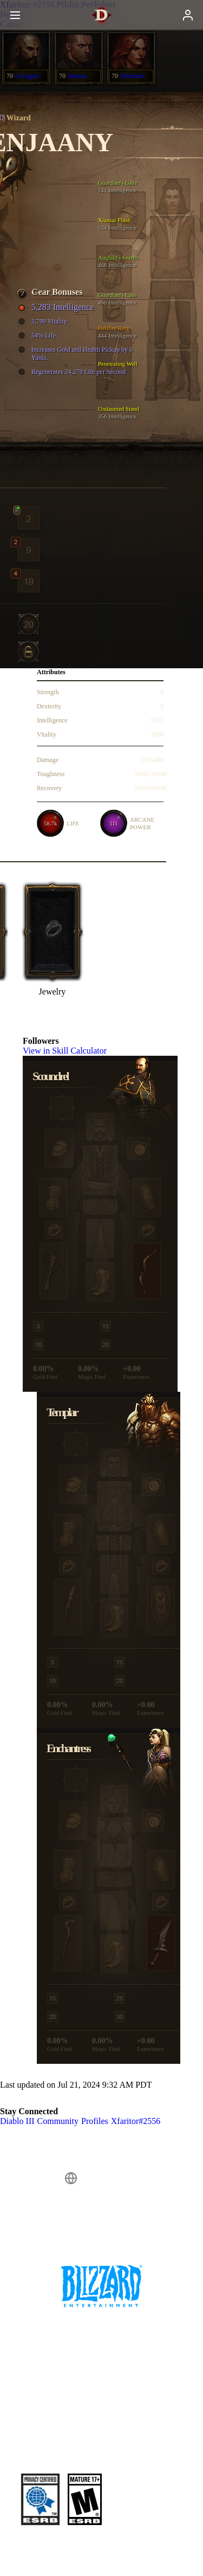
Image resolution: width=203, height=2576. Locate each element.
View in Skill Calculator (70, 1050)
